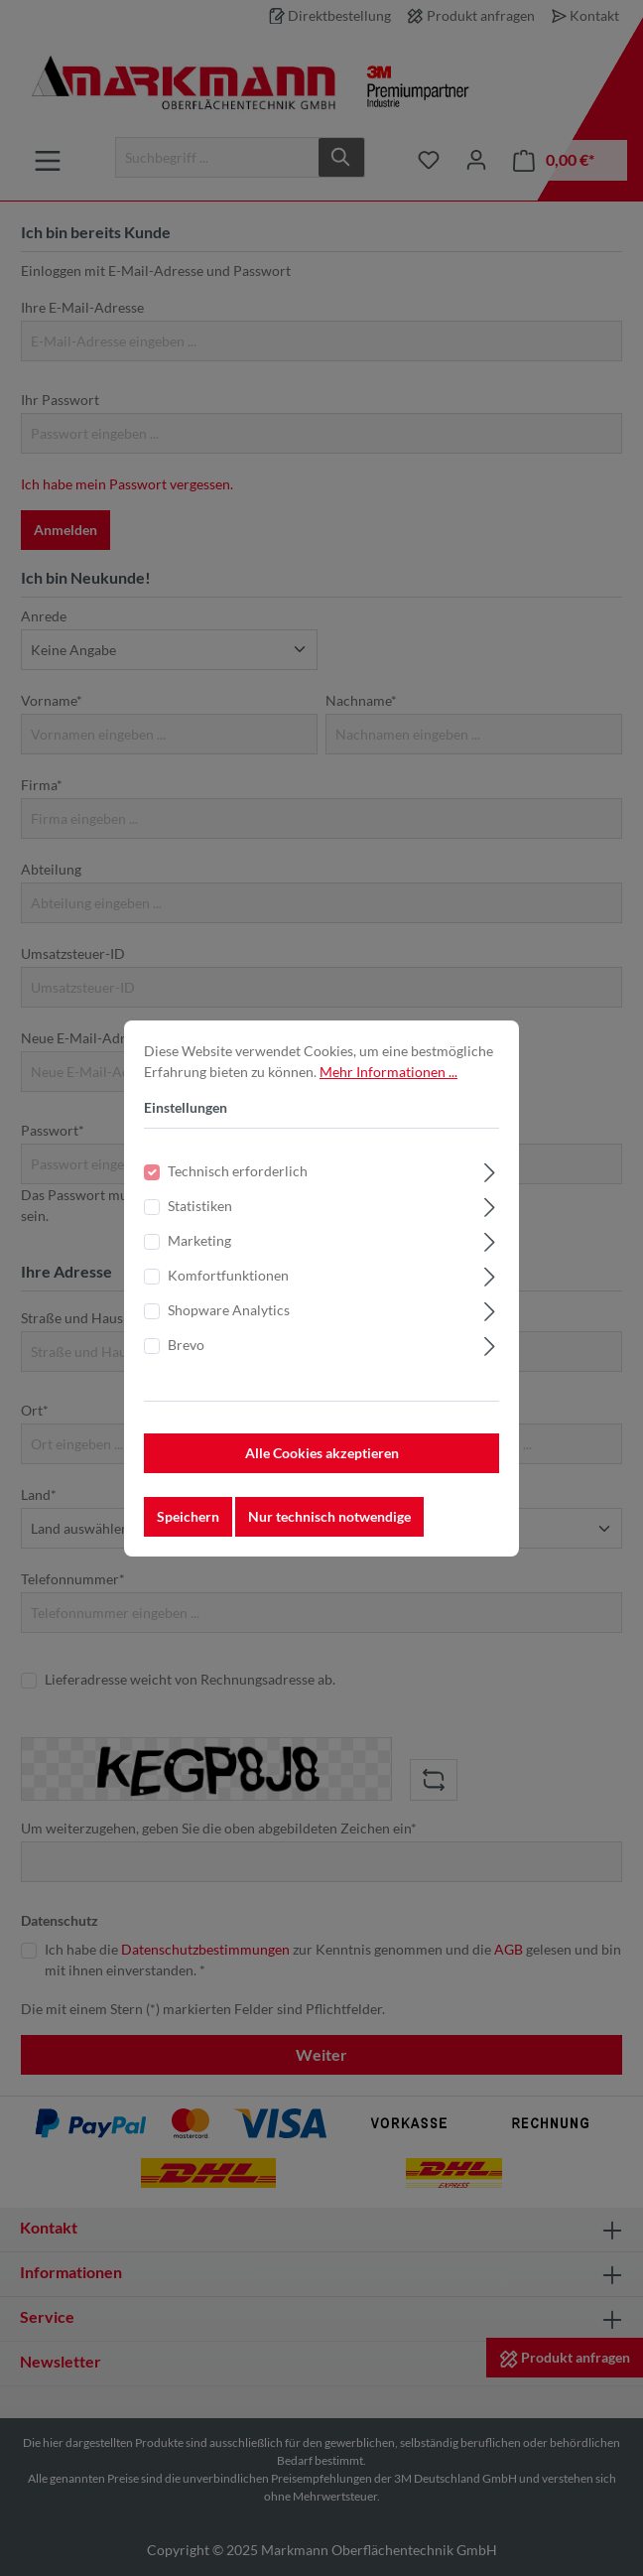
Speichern (188, 1537)
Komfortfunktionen (228, 1296)
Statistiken (200, 1226)
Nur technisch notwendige (329, 1537)
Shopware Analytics (229, 1330)
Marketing (199, 1261)
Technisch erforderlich (238, 1191)
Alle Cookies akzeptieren (322, 1473)
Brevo (186, 1365)
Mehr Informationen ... (388, 1092)
